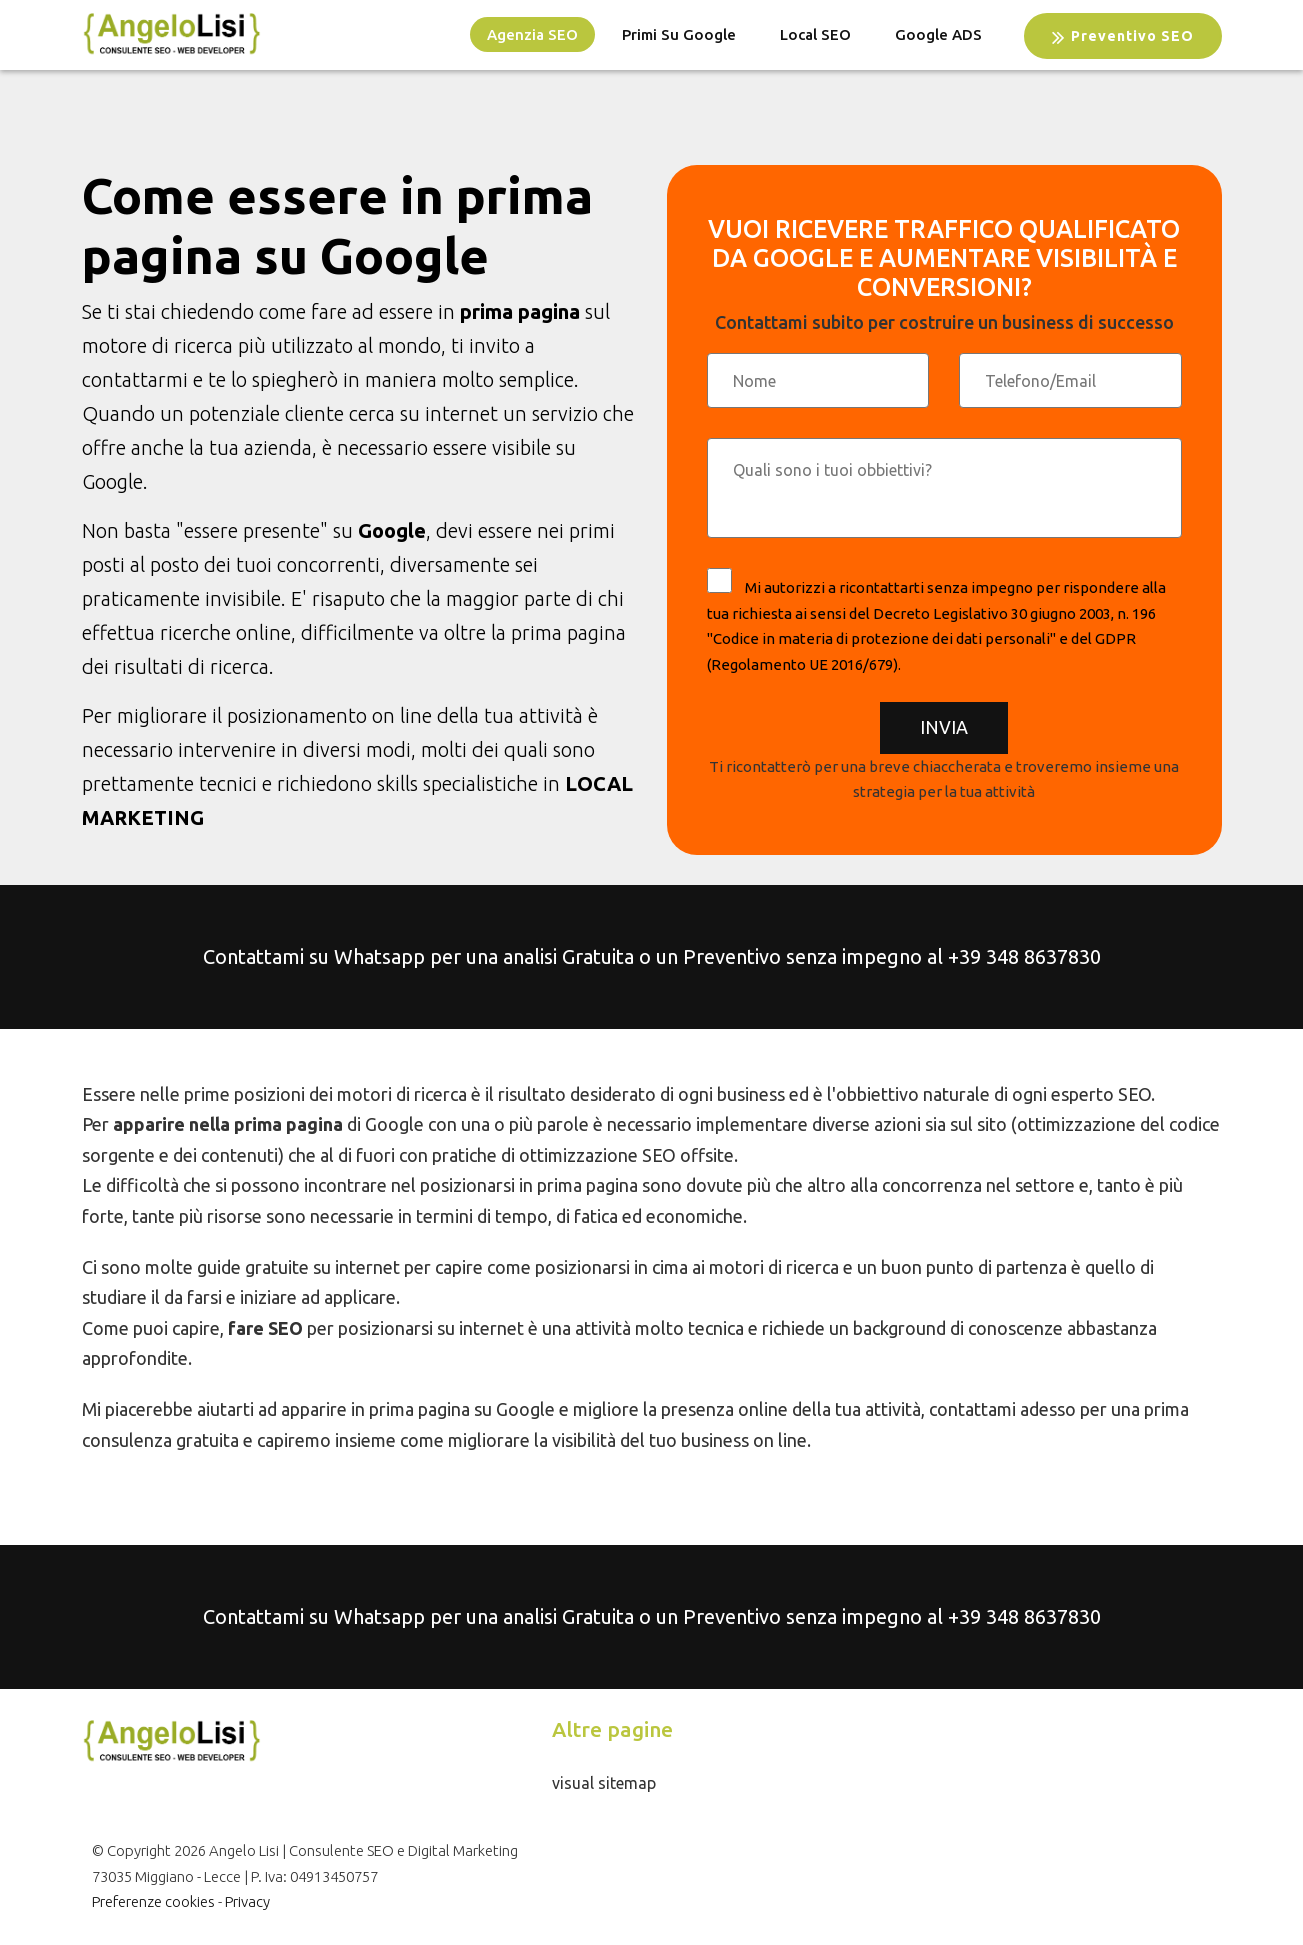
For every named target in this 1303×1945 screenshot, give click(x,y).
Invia (944, 727)
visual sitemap (604, 1783)
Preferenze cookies (153, 1901)
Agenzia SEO (532, 34)
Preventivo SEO (1123, 37)
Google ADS (938, 34)
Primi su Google (679, 34)
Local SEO (815, 34)
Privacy (247, 1901)
